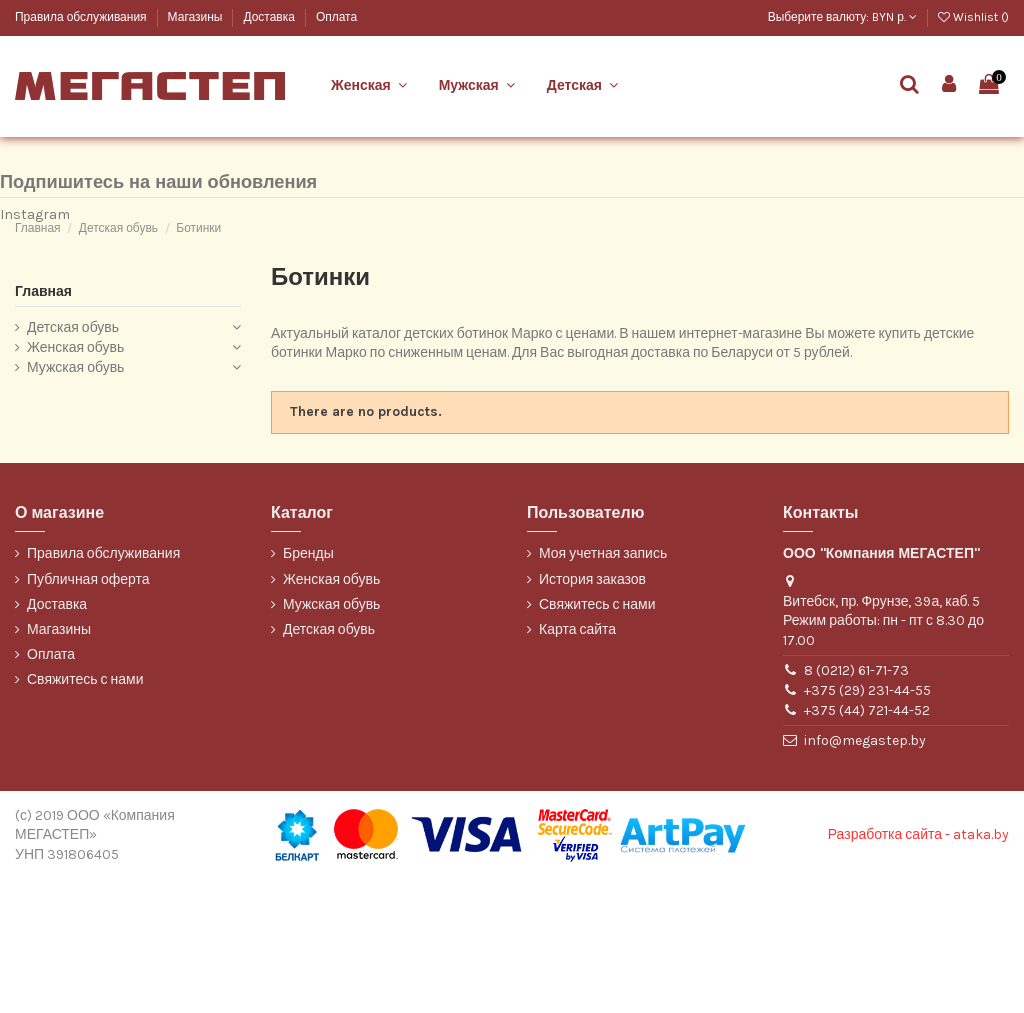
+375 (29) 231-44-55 (867, 823)
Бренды (308, 687)
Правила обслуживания (82, 17)
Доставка (270, 17)
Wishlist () (973, 17)
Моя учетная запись (603, 687)
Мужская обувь (75, 500)
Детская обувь (73, 461)
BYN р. (894, 17)
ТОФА (30, 194)
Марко (31, 160)
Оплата (336, 17)
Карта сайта (577, 762)
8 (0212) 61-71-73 (856, 803)
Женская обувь (75, 480)
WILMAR (37, 227)
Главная (43, 424)
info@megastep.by (865, 874)
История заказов (592, 712)
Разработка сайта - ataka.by (918, 968)
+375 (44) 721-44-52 (867, 844)
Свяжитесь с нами (85, 813)
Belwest (36, 127)
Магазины (197, 17)
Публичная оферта (88, 712)
